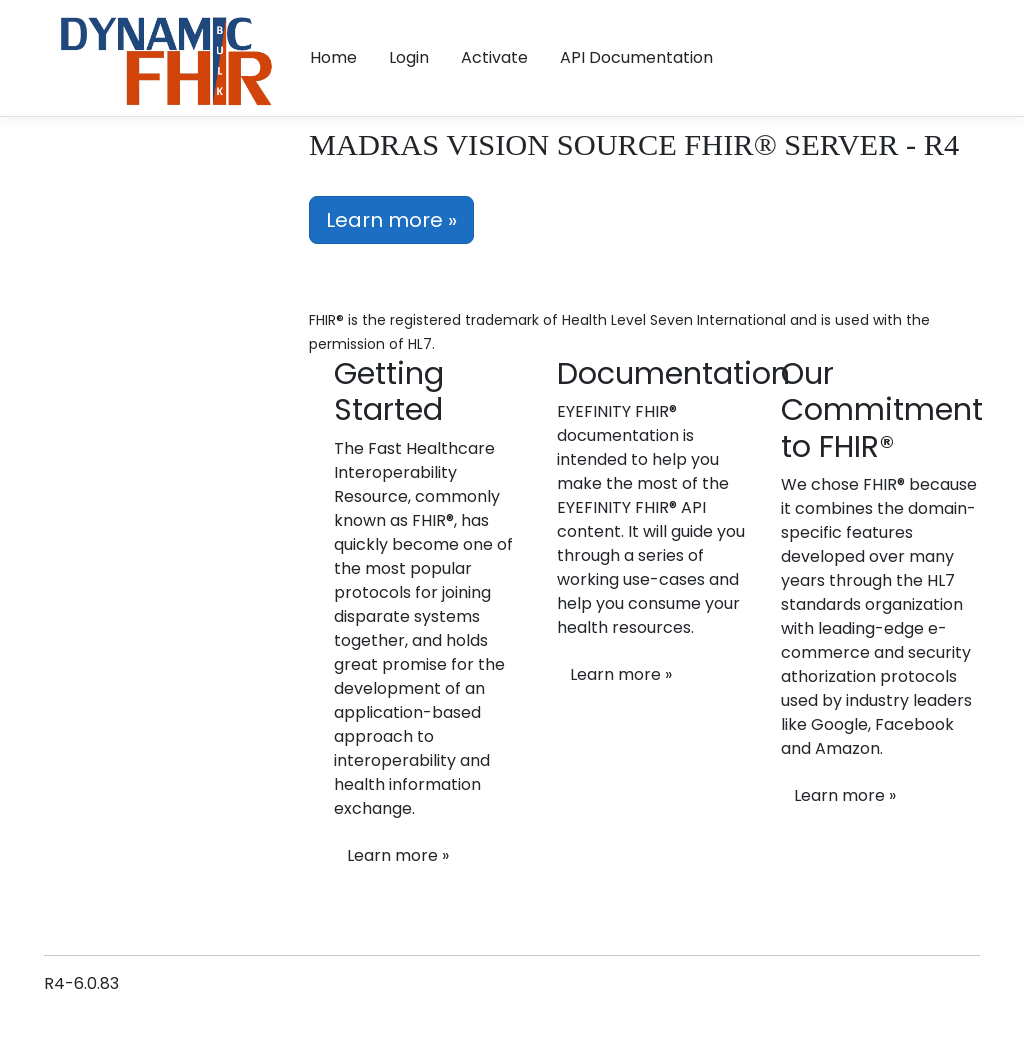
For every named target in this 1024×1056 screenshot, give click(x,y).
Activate (494, 57)
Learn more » (391, 220)
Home (333, 57)
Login (409, 57)
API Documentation (636, 57)
